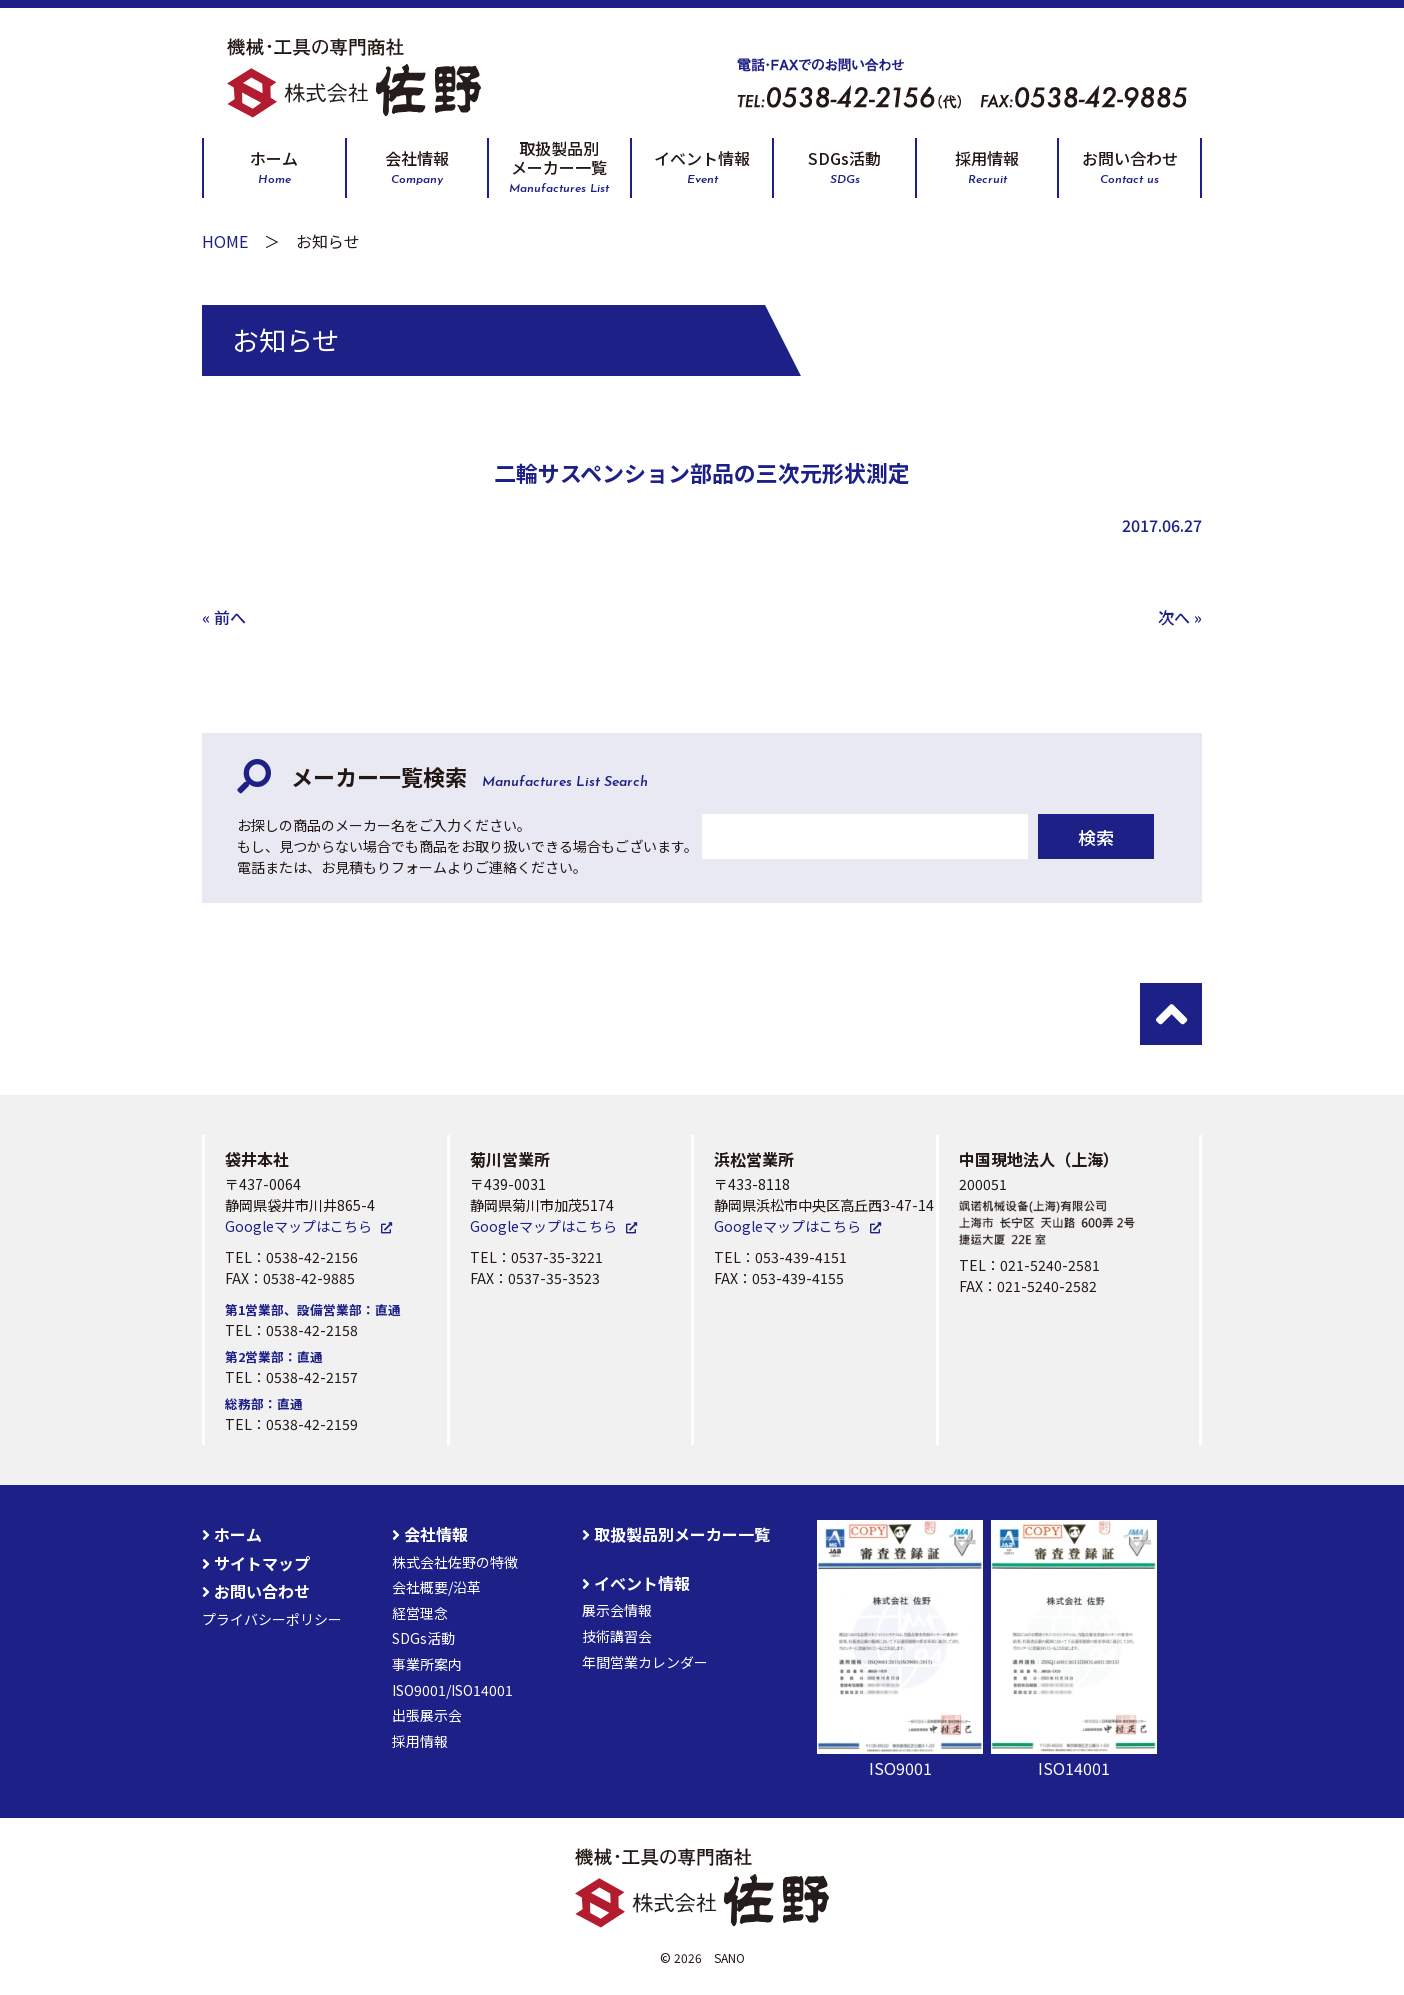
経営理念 (420, 1613)
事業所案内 (427, 1664)
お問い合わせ (1130, 167)
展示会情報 (617, 1610)
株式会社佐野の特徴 (455, 1562)
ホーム (274, 167)
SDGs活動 (844, 167)
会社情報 (417, 167)
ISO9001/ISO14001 (452, 1690)
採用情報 (987, 167)
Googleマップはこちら (298, 1226)
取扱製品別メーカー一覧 (559, 167)
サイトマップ (256, 1563)
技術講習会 (617, 1636)
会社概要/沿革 (436, 1587)
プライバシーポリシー (272, 1619)
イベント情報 (702, 167)
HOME (225, 241)
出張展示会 (427, 1715)
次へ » (1180, 617)
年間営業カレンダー (645, 1662)
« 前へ (224, 617)
